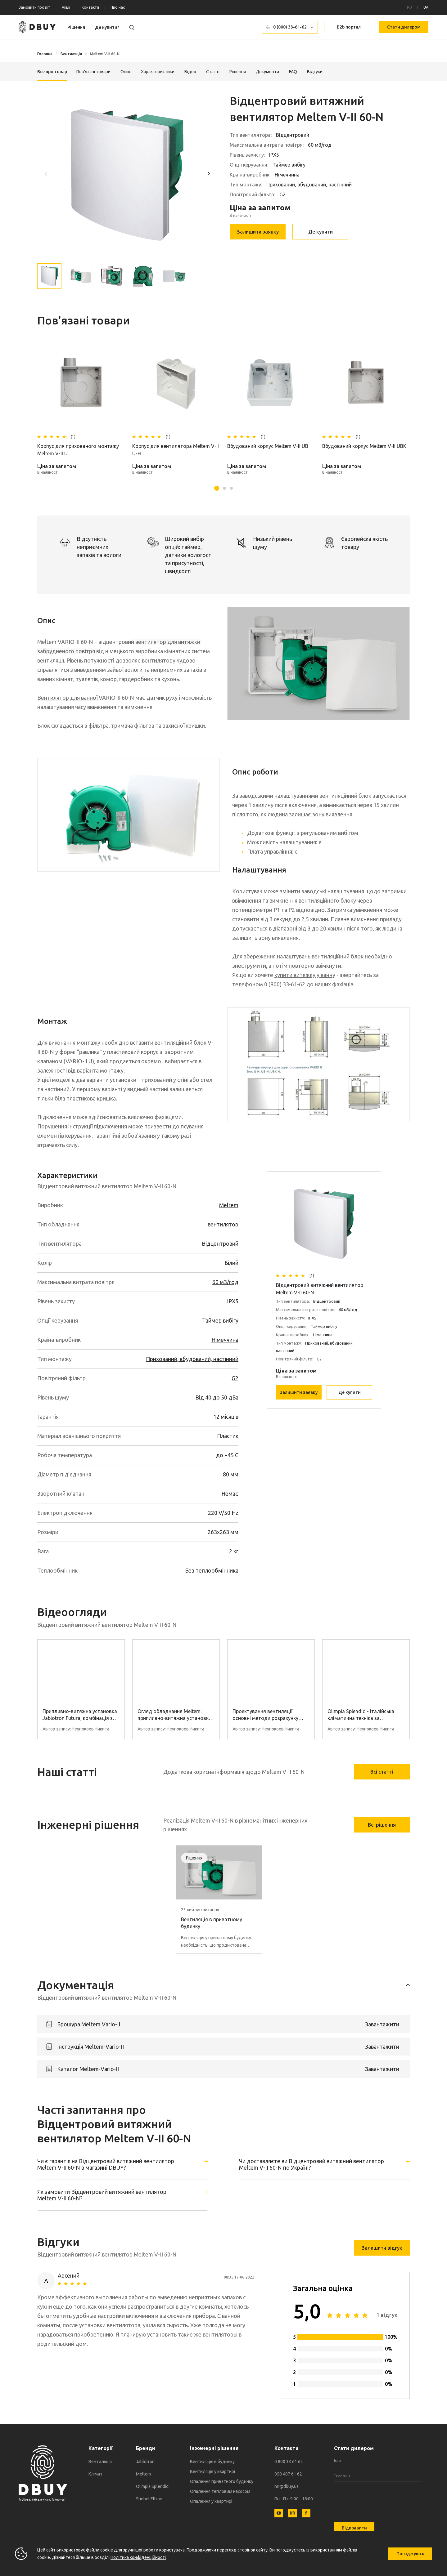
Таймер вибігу (220, 1320)
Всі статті (381, 1772)
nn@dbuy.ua (286, 2486)
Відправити (354, 2527)
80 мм (230, 1474)
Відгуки (315, 71)
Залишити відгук (382, 2248)
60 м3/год (225, 1282)
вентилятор (223, 1224)
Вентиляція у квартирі (212, 2471)
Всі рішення (382, 1825)
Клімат (95, 2473)
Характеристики (157, 71)
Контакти (90, 7)
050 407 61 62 (288, 2473)
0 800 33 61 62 (288, 2461)
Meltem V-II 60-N (105, 54)
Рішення (76, 27)
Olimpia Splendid (152, 2486)
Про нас (118, 7)
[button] (208, 173)
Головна (44, 54)
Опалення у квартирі (211, 2501)
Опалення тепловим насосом (220, 2491)
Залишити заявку (258, 231)
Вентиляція (71, 54)
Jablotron (145, 2461)
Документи (267, 71)
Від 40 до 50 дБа (216, 1397)
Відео (190, 71)
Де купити (320, 231)
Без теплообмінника (211, 1570)
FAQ (293, 71)
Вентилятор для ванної (68, 697)
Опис (125, 71)
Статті (212, 71)
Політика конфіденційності (138, 2557)
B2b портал (349, 27)
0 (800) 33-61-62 (290, 27)
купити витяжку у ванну (304, 975)
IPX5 (232, 1301)
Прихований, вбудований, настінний (192, 1359)
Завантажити (382, 2024)
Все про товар (52, 71)
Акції (66, 7)
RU (409, 7)
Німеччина (224, 1340)
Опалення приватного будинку (221, 2481)
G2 (235, 1378)
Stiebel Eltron (149, 2498)
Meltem (228, 1205)
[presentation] (381, 2498)
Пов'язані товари (93, 71)
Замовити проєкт (34, 7)
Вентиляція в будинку (212, 2461)
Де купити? (107, 27)
